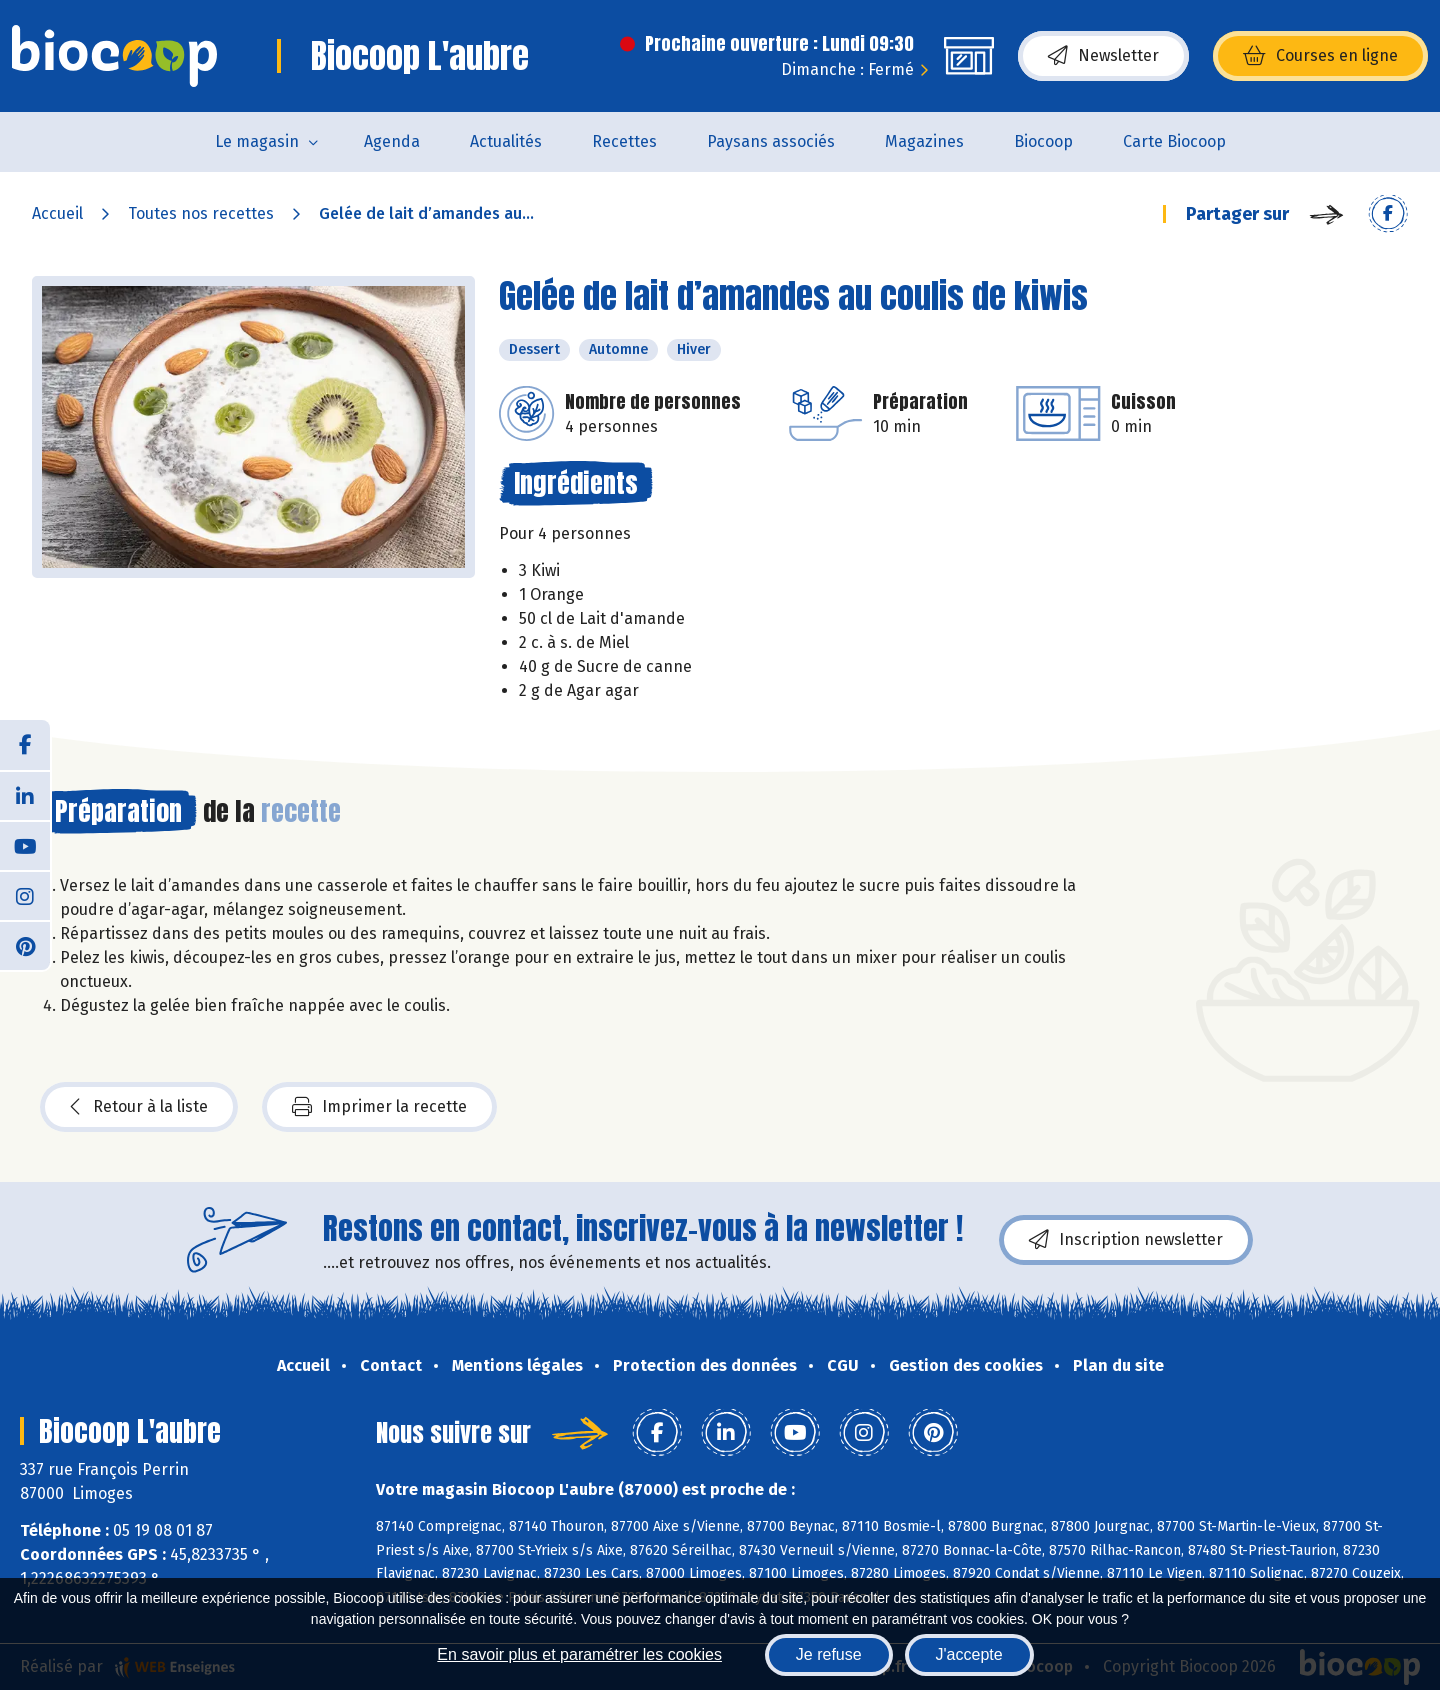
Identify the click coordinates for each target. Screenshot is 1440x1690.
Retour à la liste (139, 1107)
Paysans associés (771, 141)
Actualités (506, 141)
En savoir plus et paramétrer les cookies (579, 1654)
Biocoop (1043, 141)
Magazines (924, 141)
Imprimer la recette (379, 1107)
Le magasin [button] (257, 141)
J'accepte (969, 1654)
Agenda (392, 141)
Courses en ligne (1320, 56)
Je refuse (829, 1654)
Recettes (624, 141)
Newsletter (1103, 56)
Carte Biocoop (1174, 141)
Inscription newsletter (1126, 1240)
